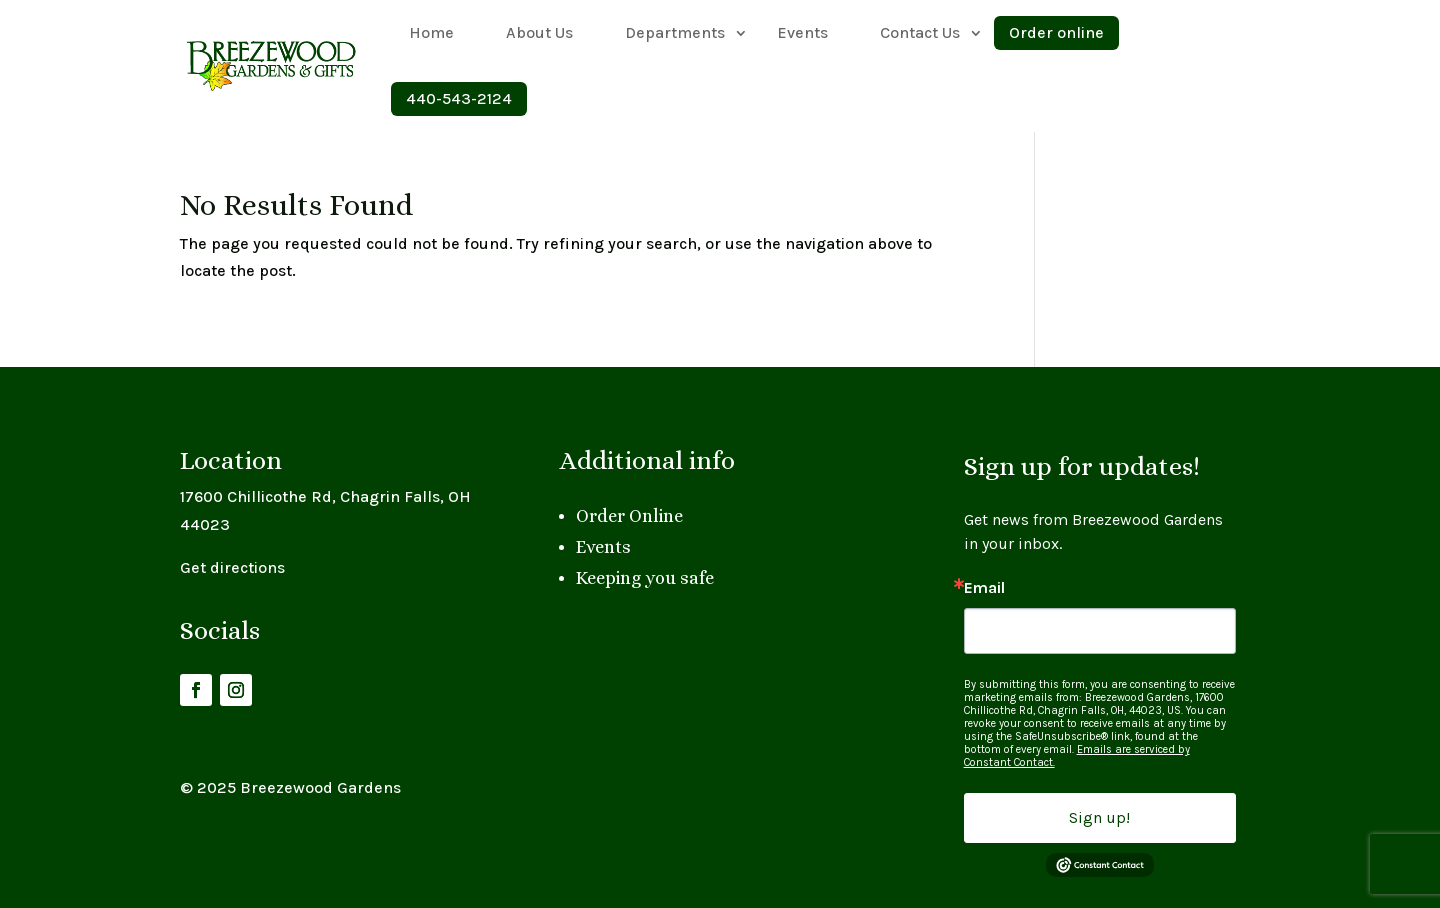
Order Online (629, 516)
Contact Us (920, 32)
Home (431, 32)
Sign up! (1099, 817)
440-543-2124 (459, 98)
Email (984, 588)
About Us (539, 32)
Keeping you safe (645, 578)
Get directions (232, 567)
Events (802, 32)
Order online (1056, 32)
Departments (675, 32)
